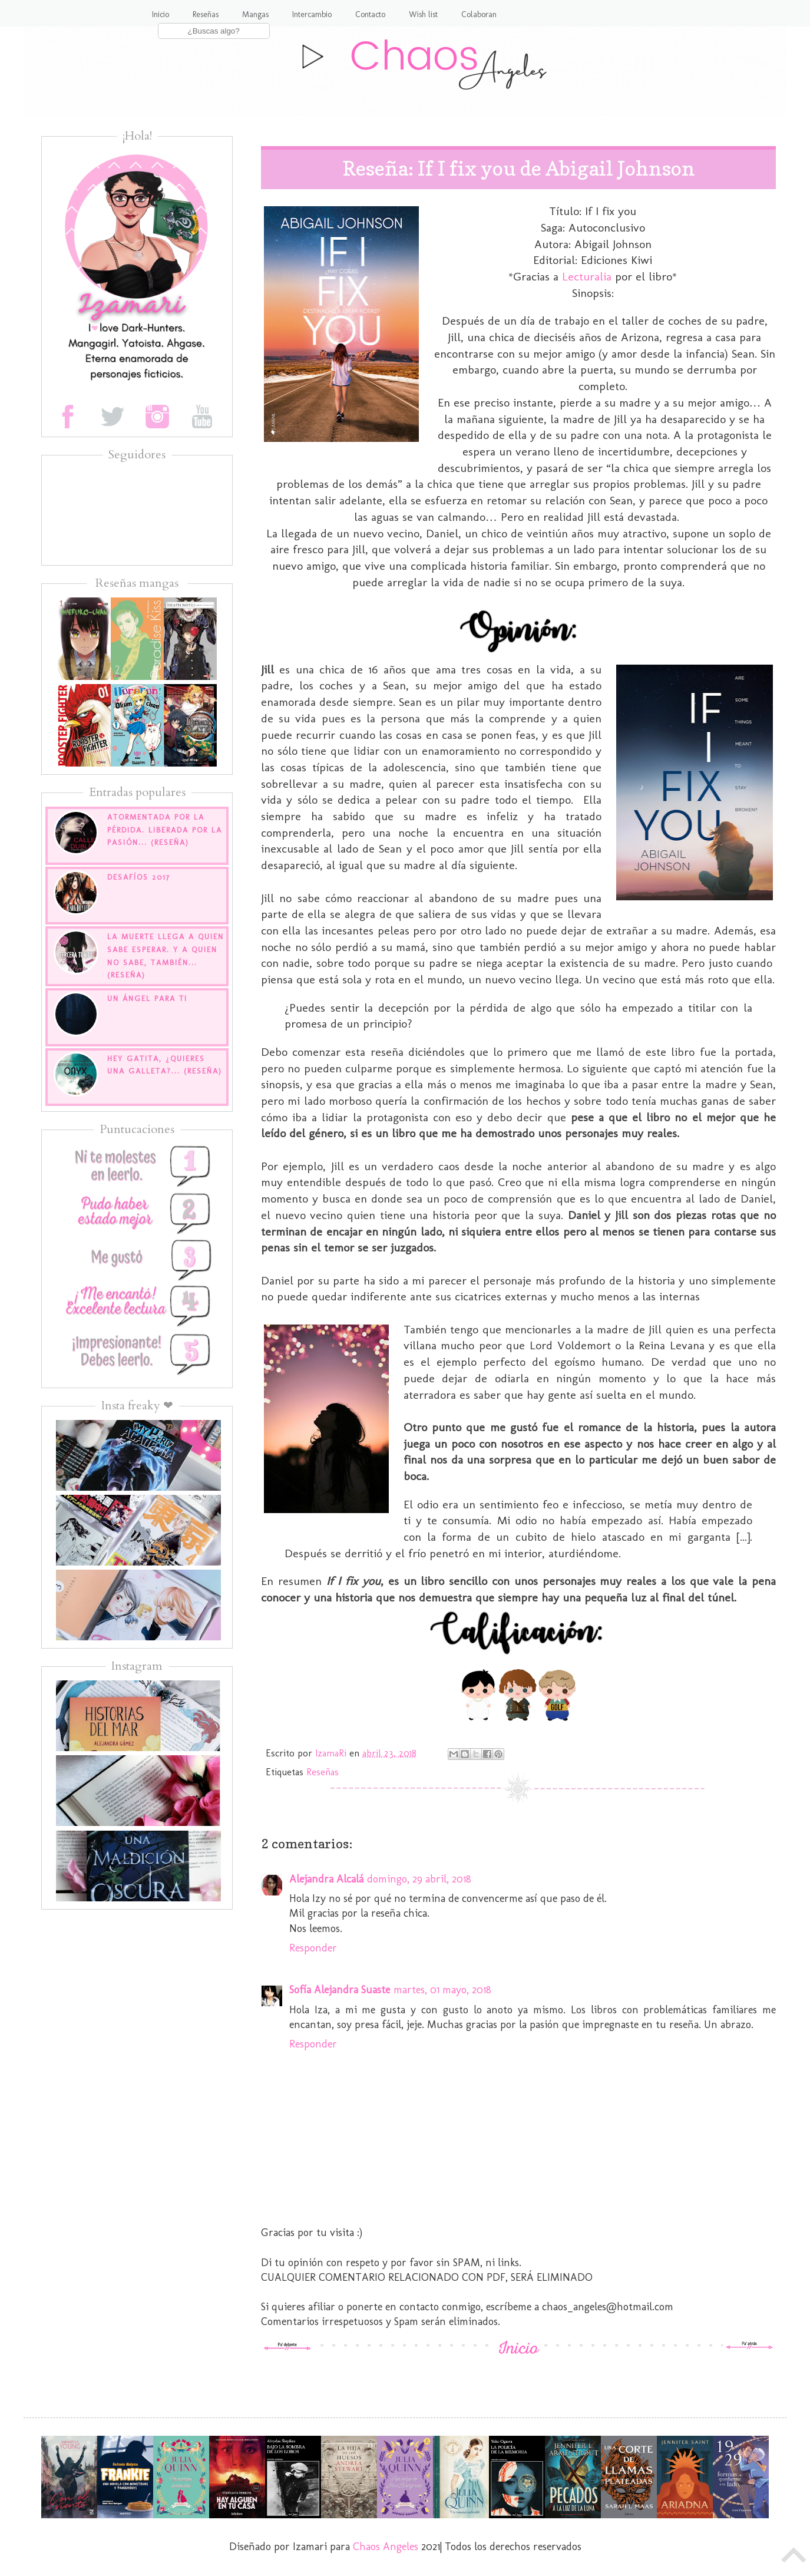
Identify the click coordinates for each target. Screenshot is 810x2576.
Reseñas (206, 14)
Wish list (423, 14)
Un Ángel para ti (147, 998)
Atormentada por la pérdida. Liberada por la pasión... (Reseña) (164, 830)
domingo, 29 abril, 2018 (419, 1878)
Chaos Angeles (385, 2546)
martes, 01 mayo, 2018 (442, 1989)
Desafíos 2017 (138, 877)
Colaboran (479, 14)
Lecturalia (586, 276)
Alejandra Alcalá (326, 1878)
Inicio (160, 14)
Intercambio (312, 14)
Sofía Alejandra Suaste (339, 1989)
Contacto (370, 14)
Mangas (255, 14)
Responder (313, 1947)
